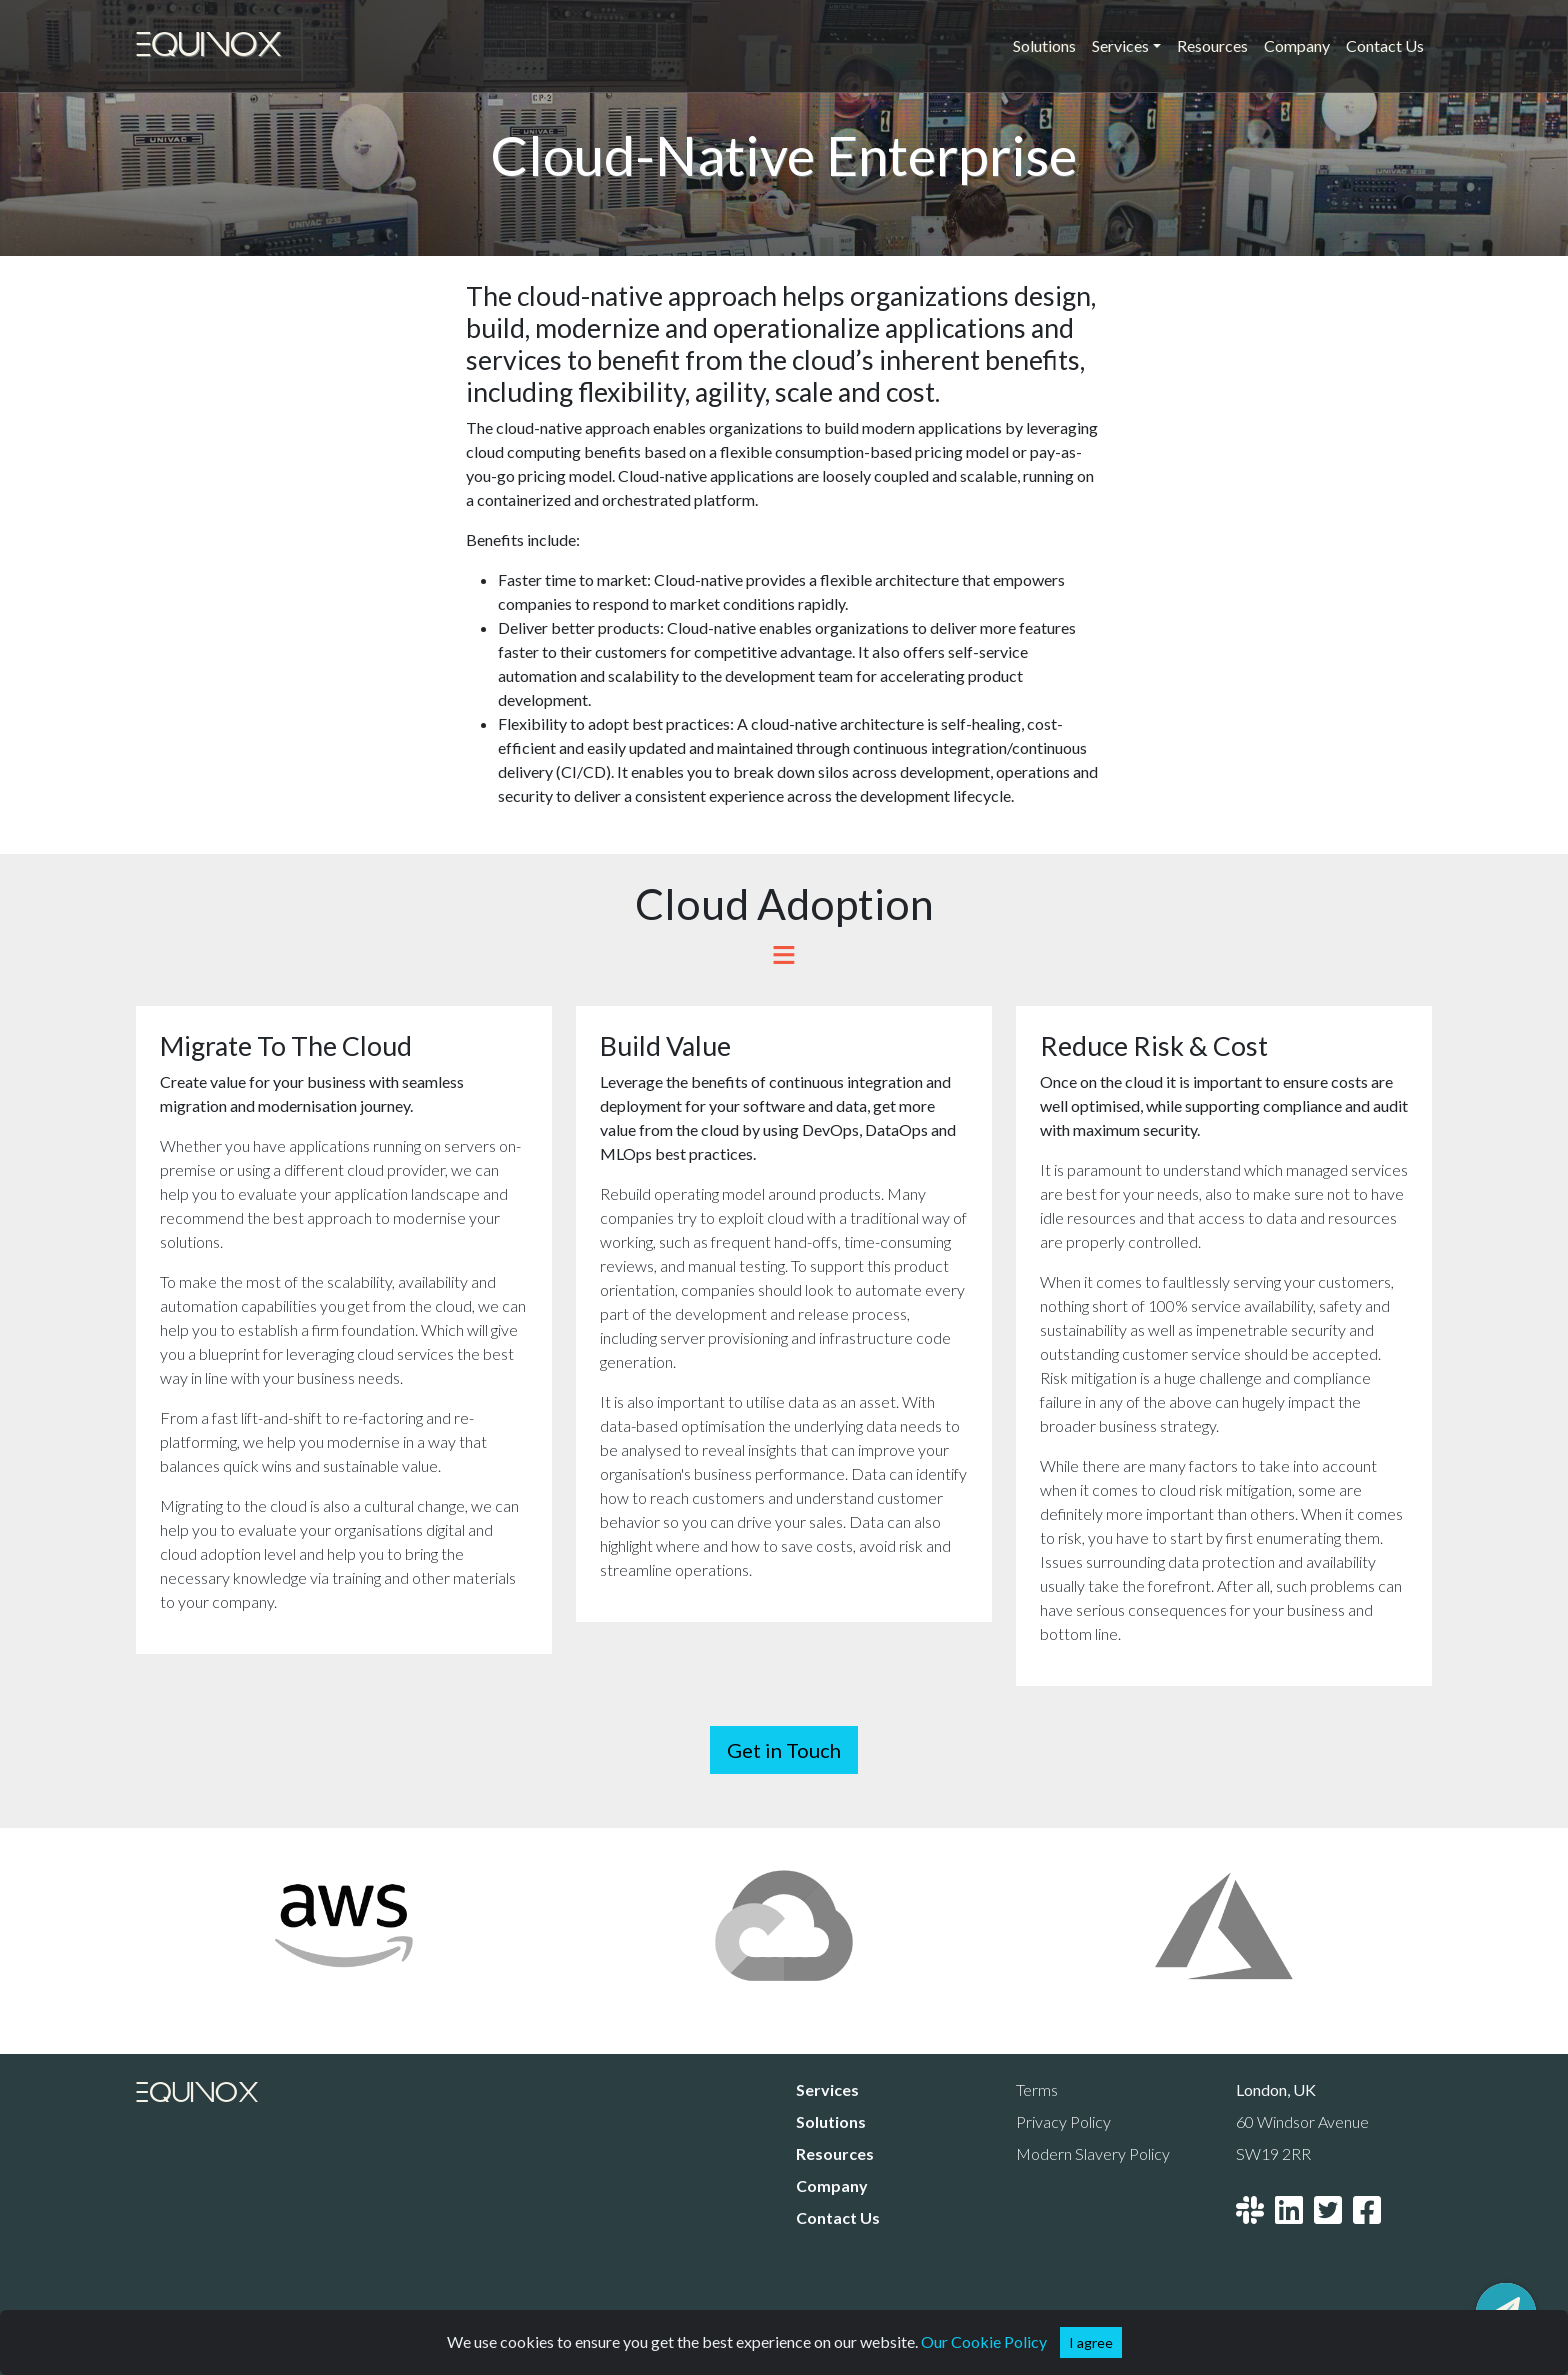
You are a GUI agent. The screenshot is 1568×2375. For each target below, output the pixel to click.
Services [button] (1120, 45)
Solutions (1044, 45)
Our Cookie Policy (984, 2341)
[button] (1091, 2342)
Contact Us (1385, 45)
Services (827, 2089)
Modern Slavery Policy (1093, 2153)
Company (1297, 45)
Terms (1037, 2089)
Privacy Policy (1063, 2121)
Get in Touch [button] (784, 1750)
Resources (1212, 45)
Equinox (209, 46)
